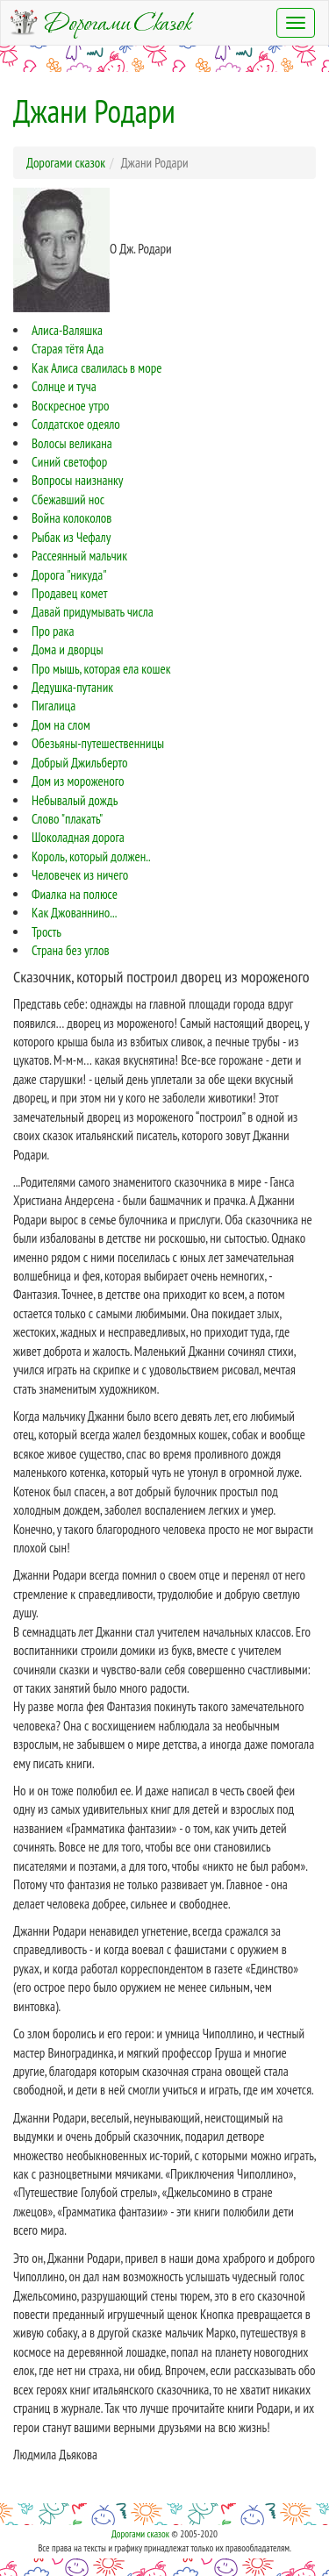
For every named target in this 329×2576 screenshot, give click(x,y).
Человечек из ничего (80, 875)
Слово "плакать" (67, 818)
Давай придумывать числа (93, 611)
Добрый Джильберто (80, 762)
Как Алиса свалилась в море (96, 368)
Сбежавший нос (68, 499)
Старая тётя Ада (68, 348)
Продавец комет (70, 593)
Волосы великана (72, 443)
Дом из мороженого (78, 781)
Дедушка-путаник (72, 687)
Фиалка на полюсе (75, 894)
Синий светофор (69, 461)
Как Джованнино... (74, 912)
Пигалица (53, 705)
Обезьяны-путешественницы (98, 743)
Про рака (53, 631)
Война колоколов (71, 518)
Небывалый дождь (75, 800)
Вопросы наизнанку (77, 480)
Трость (46, 932)
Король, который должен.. (91, 856)
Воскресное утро (70, 405)
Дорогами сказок (140, 2534)
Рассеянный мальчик (79, 555)
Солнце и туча (64, 386)
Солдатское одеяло (76, 424)
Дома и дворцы (67, 649)
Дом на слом (61, 725)
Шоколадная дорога (78, 837)
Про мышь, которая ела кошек (101, 668)
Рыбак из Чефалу (71, 537)
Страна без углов (71, 950)
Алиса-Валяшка (67, 330)
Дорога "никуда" (69, 575)
